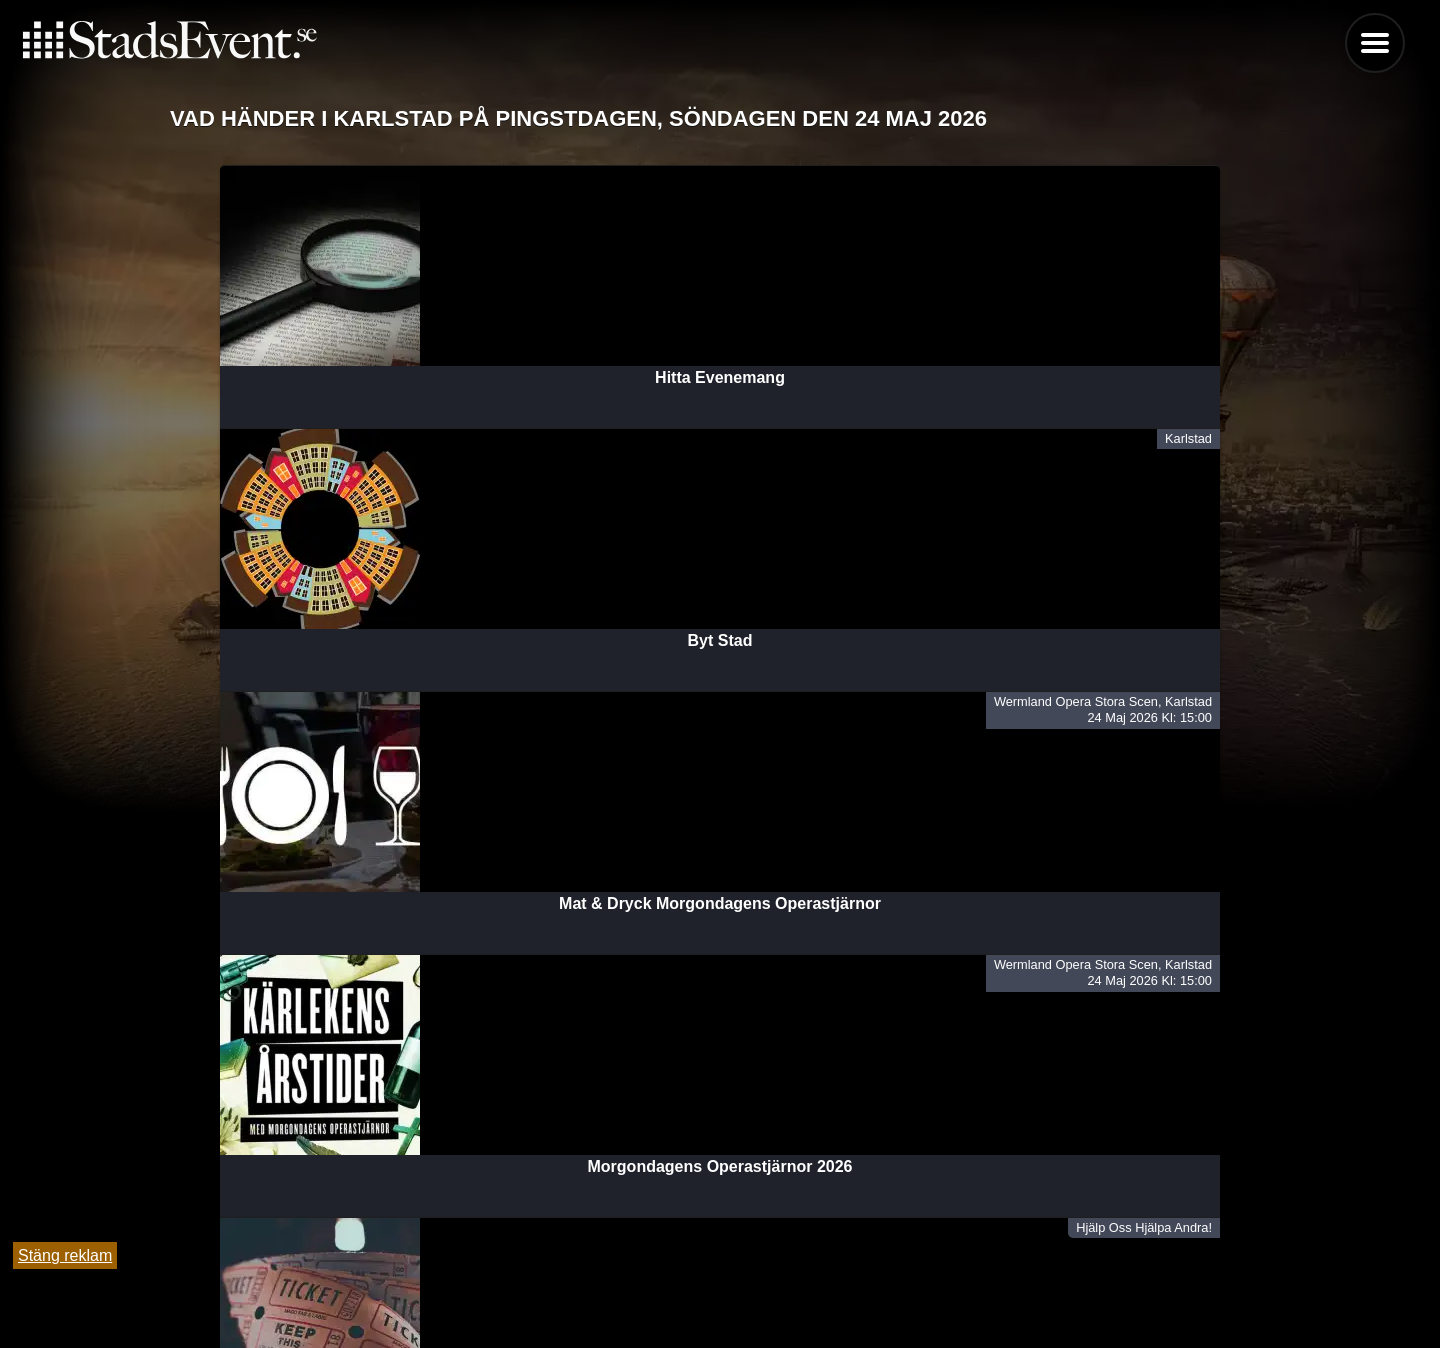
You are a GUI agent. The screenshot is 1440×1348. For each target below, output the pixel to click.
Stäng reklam (65, 1255)
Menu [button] (1375, 43)
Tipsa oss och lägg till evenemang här (720, 1280)
